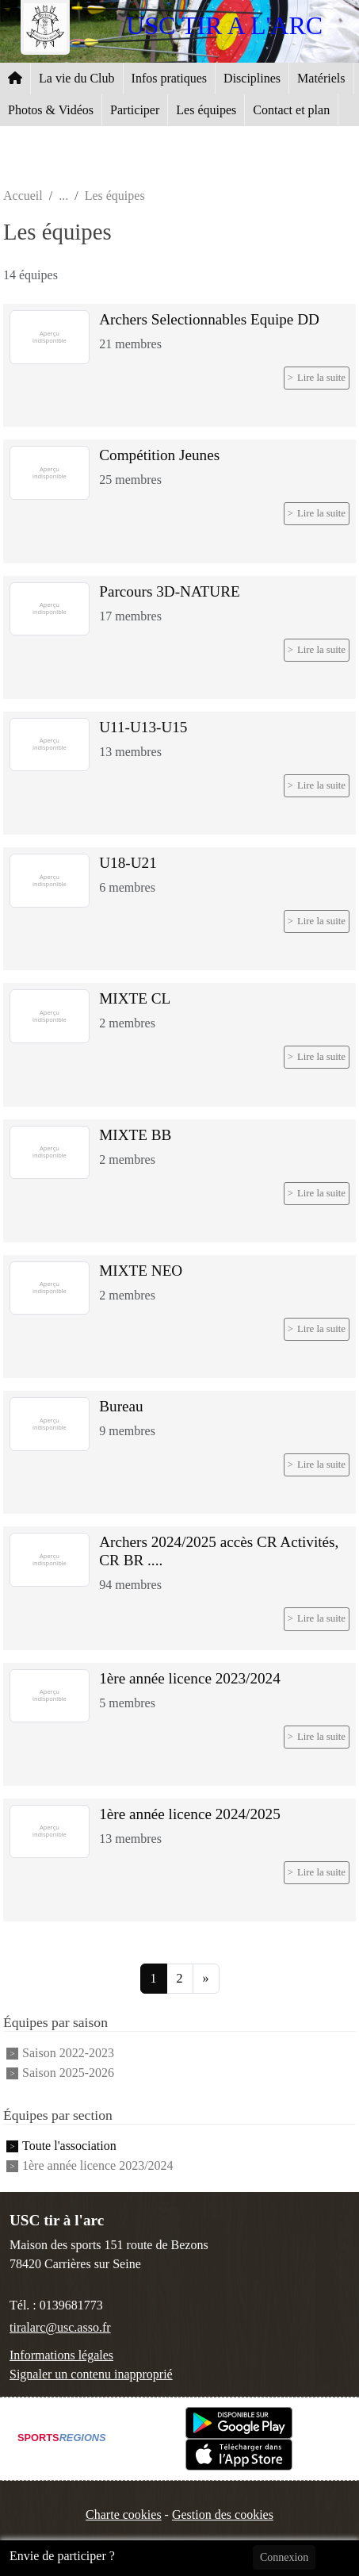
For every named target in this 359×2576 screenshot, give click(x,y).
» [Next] (206, 1978)
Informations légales (61, 2355)
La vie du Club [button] (77, 78)
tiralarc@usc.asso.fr (60, 2327)
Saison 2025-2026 (68, 2073)
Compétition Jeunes (159, 455)
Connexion (284, 2557)
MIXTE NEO (140, 1270)
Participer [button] (134, 110)
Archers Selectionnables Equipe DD (209, 319)
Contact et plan (291, 110)
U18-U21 (127, 862)
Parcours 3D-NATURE (169, 591)
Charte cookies (124, 2514)
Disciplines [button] (252, 78)
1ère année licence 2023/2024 (190, 1678)
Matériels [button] (321, 78)
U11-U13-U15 (143, 727)
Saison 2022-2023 (68, 2053)
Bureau (121, 1406)
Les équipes (206, 110)
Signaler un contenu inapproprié (91, 2374)
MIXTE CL (134, 998)
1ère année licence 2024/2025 (190, 1814)
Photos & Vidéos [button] (51, 110)
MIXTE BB (135, 1135)
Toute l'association (69, 2145)
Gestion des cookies (222, 2514)
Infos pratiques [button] (170, 78)
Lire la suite (321, 377)
